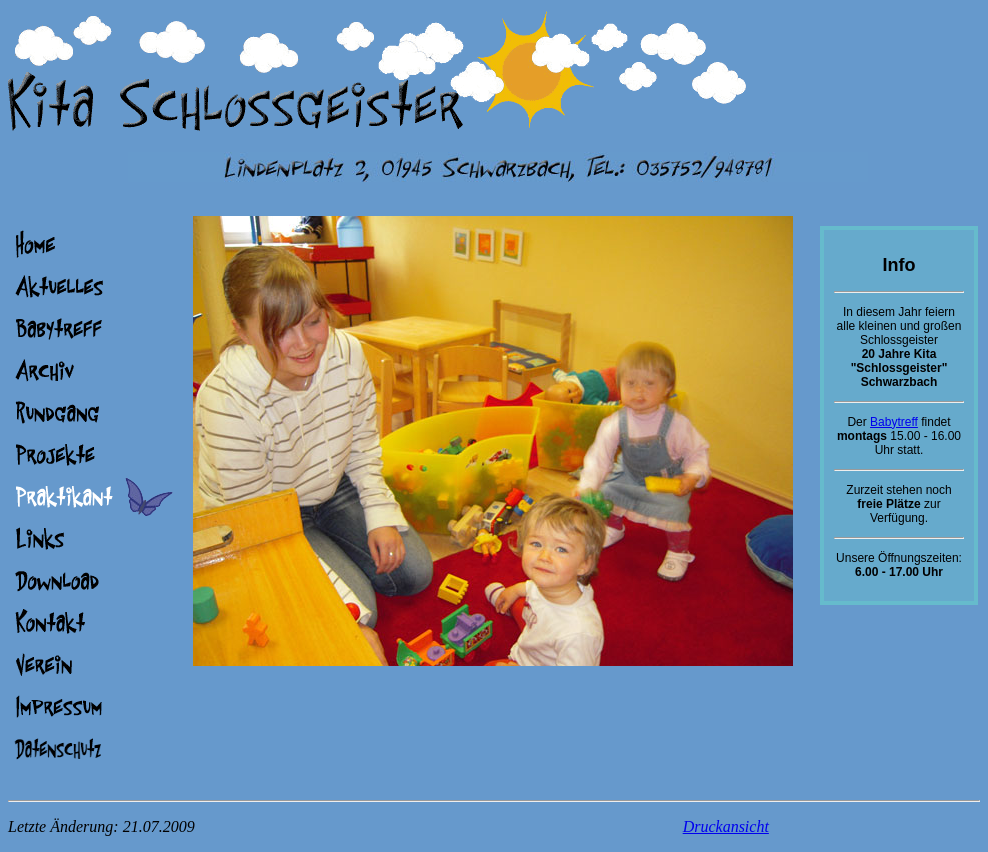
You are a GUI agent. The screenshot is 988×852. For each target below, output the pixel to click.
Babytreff (894, 422)
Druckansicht (726, 826)
